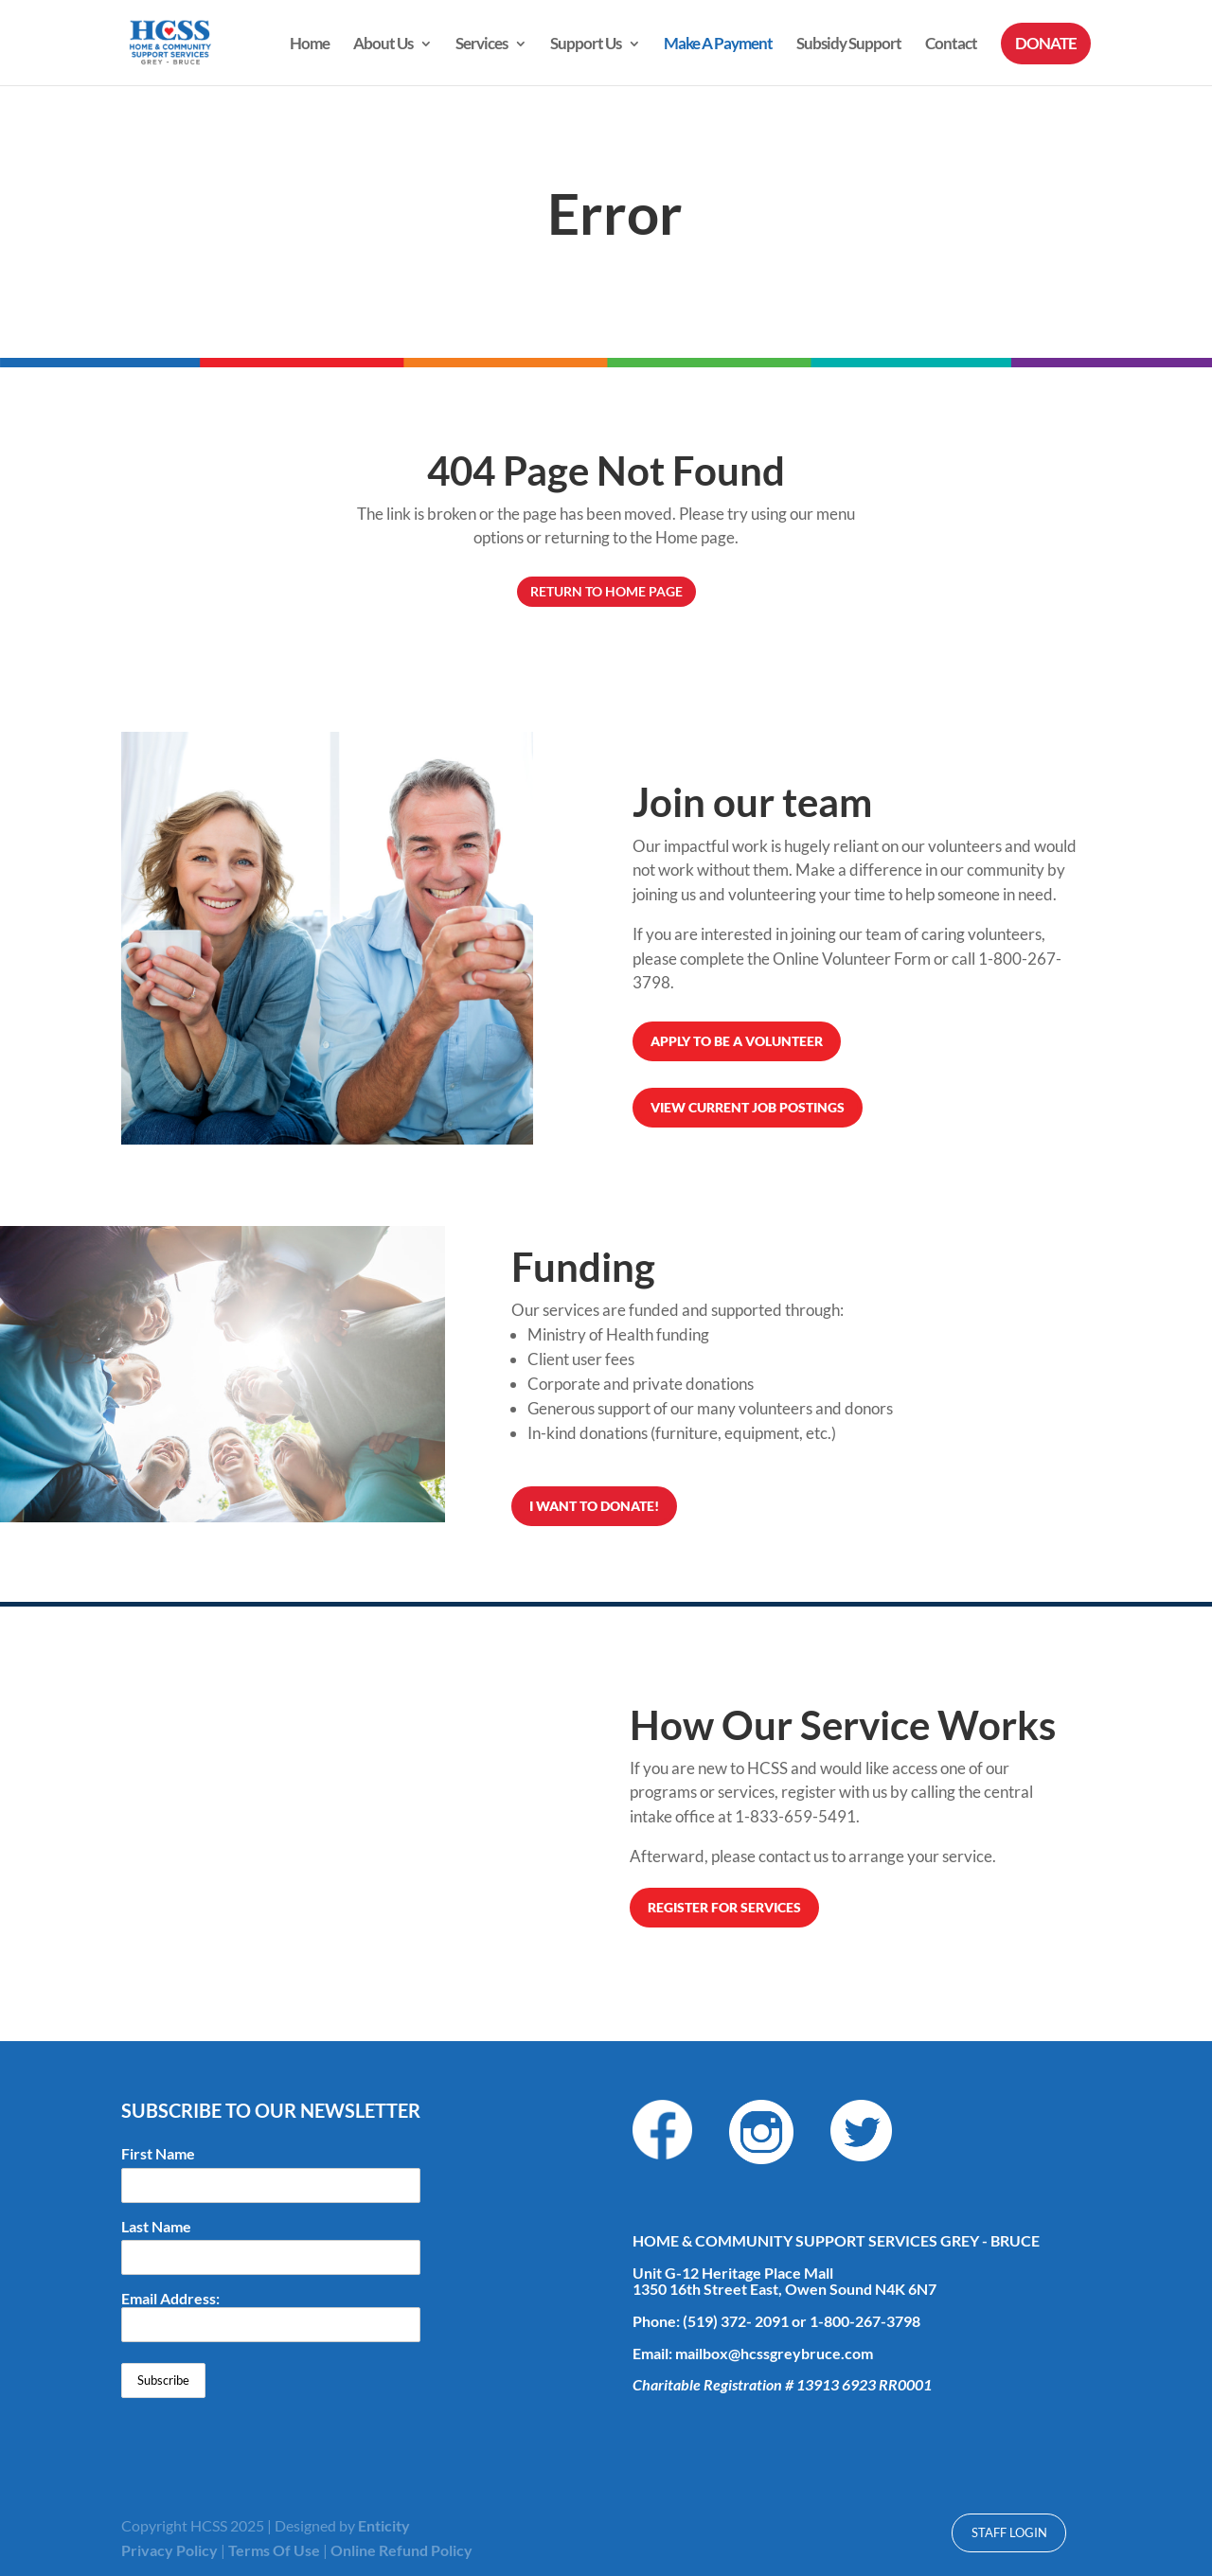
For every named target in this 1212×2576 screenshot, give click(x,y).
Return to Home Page (606, 591)
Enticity (384, 2525)
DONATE (1046, 43)
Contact (951, 45)
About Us (383, 45)
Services (481, 45)
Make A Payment (718, 45)
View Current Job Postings (748, 1107)
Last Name (156, 2226)
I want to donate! (594, 1506)
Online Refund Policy (401, 2550)
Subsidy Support (848, 45)
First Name (158, 2153)
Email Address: (270, 2316)
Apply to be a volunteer (737, 1041)
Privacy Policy (169, 2550)
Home (310, 45)
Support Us (585, 45)
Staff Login (1009, 2532)
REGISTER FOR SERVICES (724, 1907)
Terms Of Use (274, 2550)
